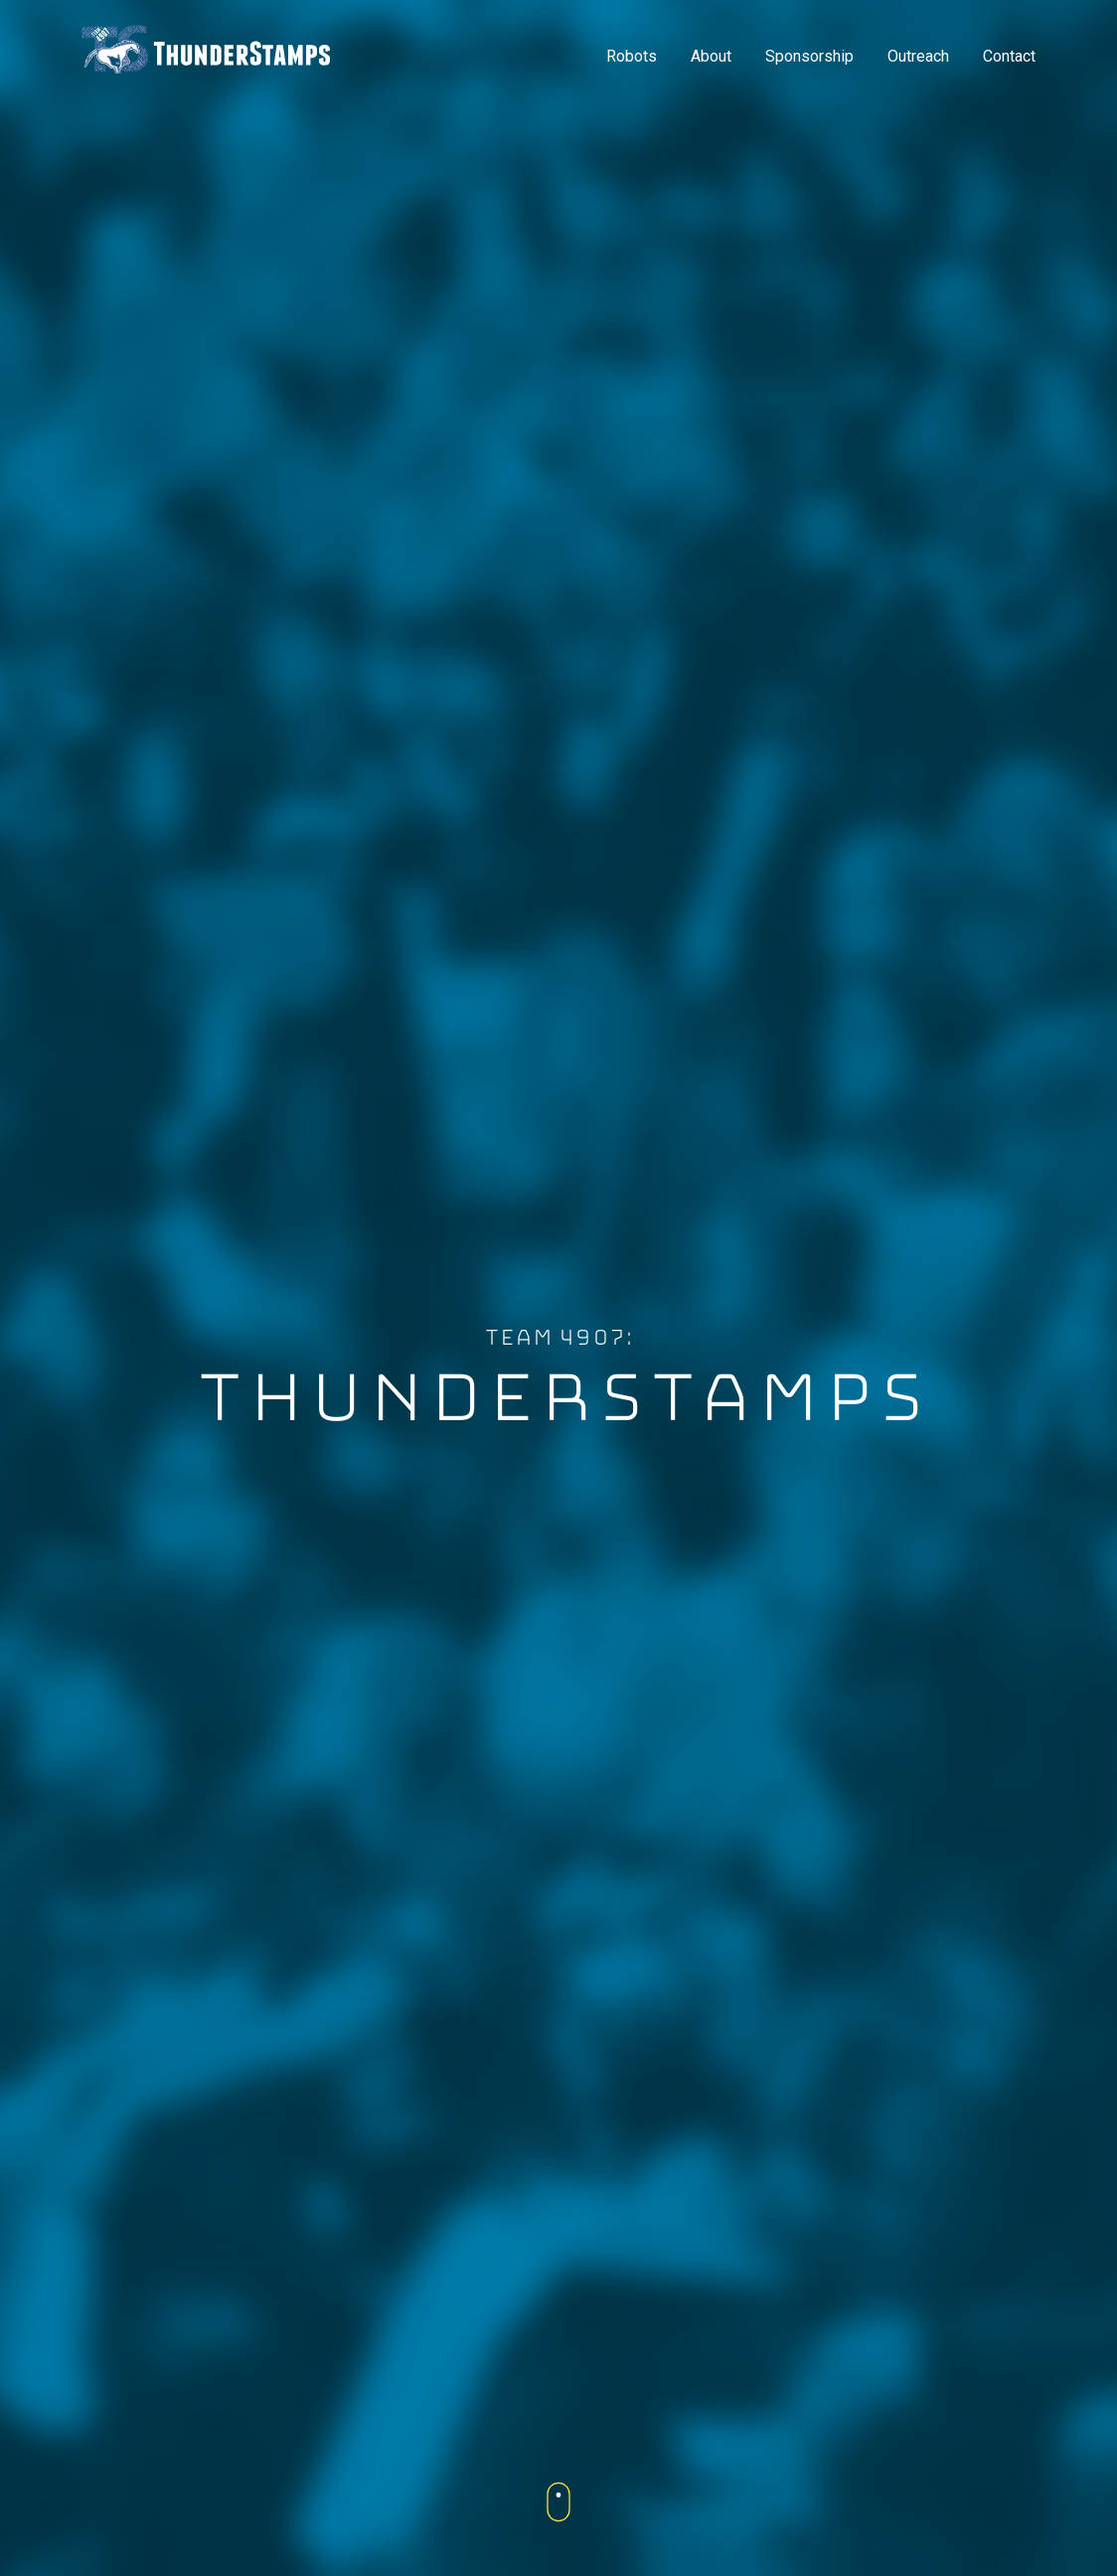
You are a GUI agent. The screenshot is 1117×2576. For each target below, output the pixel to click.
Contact (1009, 56)
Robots (631, 56)
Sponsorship (809, 56)
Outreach (918, 56)
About (711, 56)
